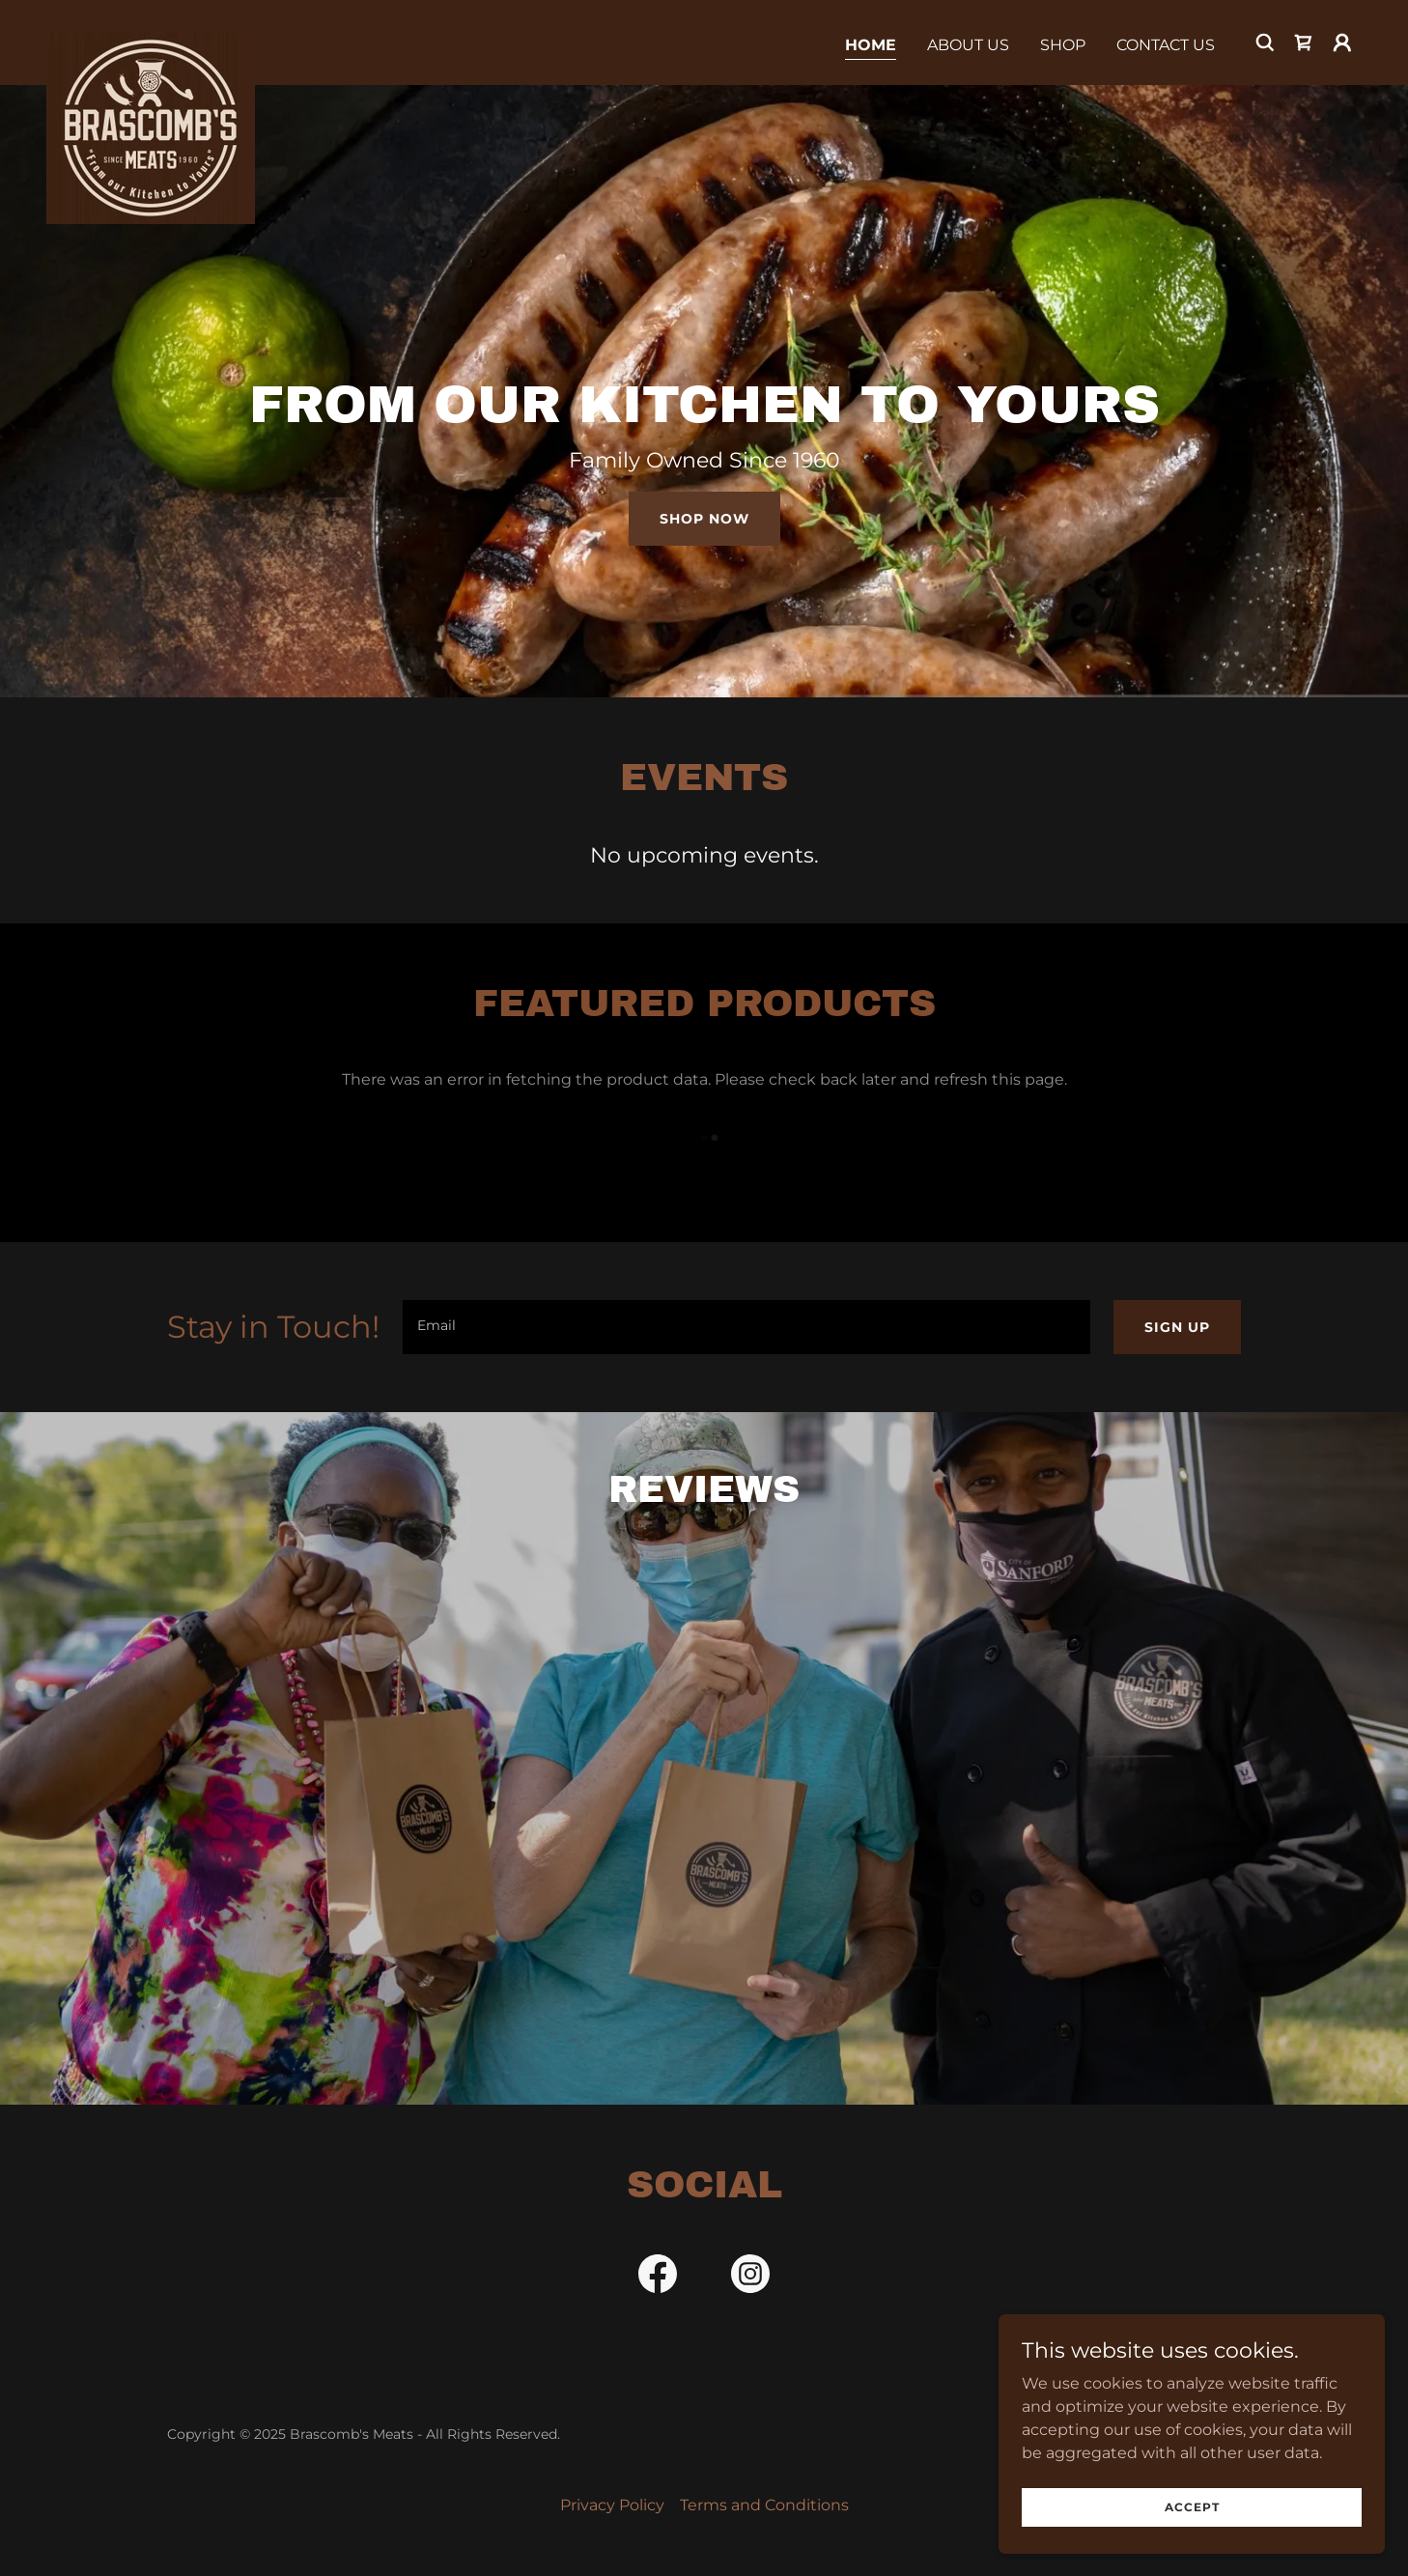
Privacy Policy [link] (612, 2505)
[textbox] (746, 1327)
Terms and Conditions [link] (764, 2505)
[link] (150, 38)
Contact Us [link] (1165, 45)
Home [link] (870, 45)
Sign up (1177, 1327)
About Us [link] (968, 45)
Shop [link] (1062, 45)
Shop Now (704, 518)
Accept (1192, 2507)
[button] (1342, 42)
